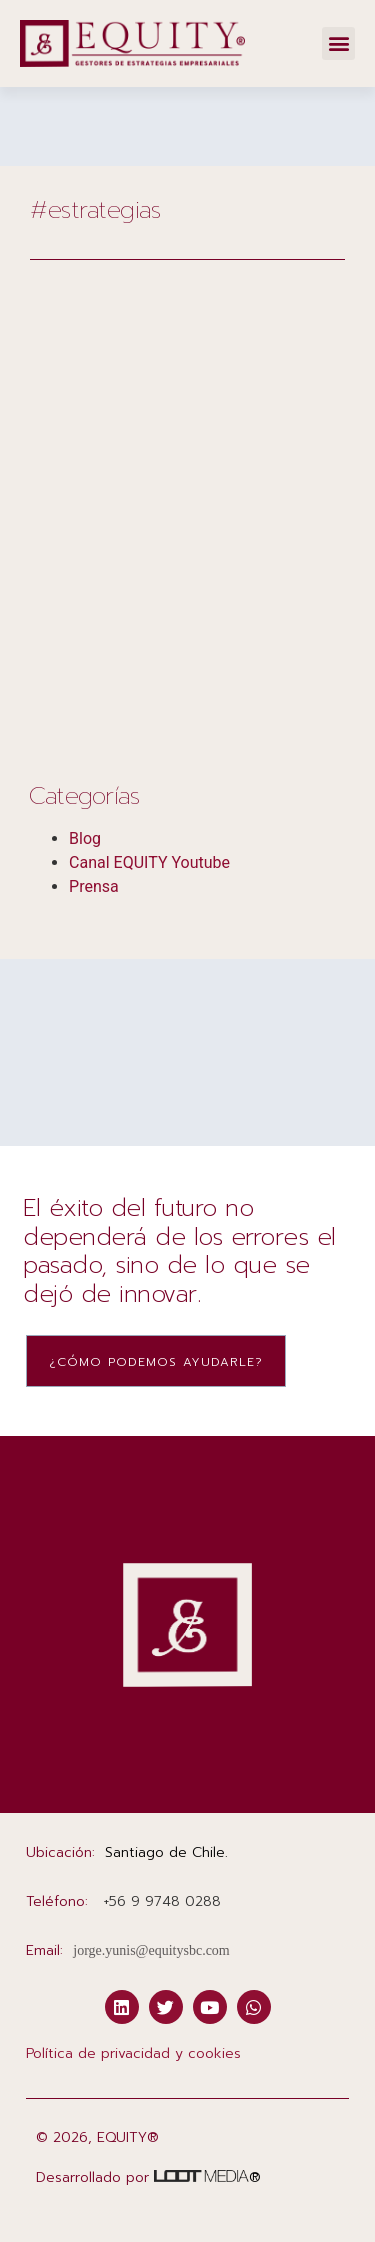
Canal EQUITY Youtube (149, 862)
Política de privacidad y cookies (133, 2053)
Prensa (94, 886)
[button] (338, 43)
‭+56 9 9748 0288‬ (162, 1901)
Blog (85, 838)
